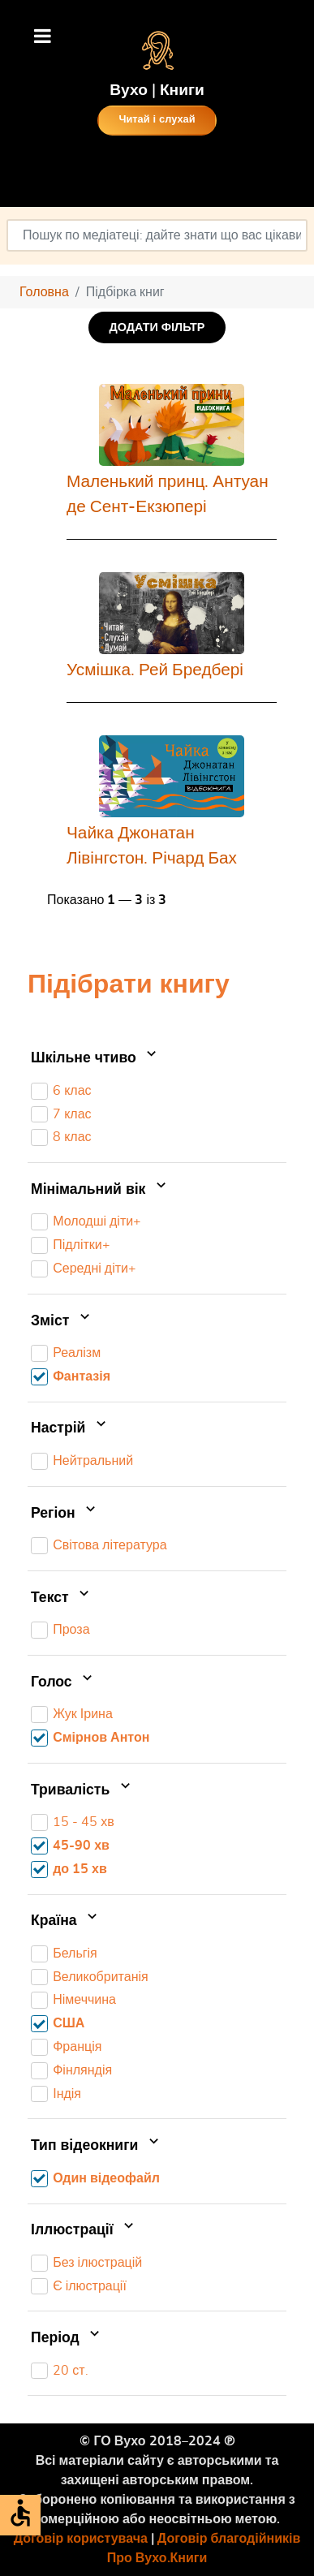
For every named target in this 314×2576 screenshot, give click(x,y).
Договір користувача (81, 2538)
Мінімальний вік (100, 1189)
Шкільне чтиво (95, 1058)
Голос (63, 1682)
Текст (61, 1598)
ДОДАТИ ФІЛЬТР (157, 327)
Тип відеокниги (96, 2146)
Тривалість (82, 1790)
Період (67, 2338)
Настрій (70, 1429)
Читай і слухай (156, 119)
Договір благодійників (228, 2538)
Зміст (62, 1321)
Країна (66, 1921)
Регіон (65, 1513)
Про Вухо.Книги (157, 2558)
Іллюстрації (84, 2230)
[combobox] (157, 235)
